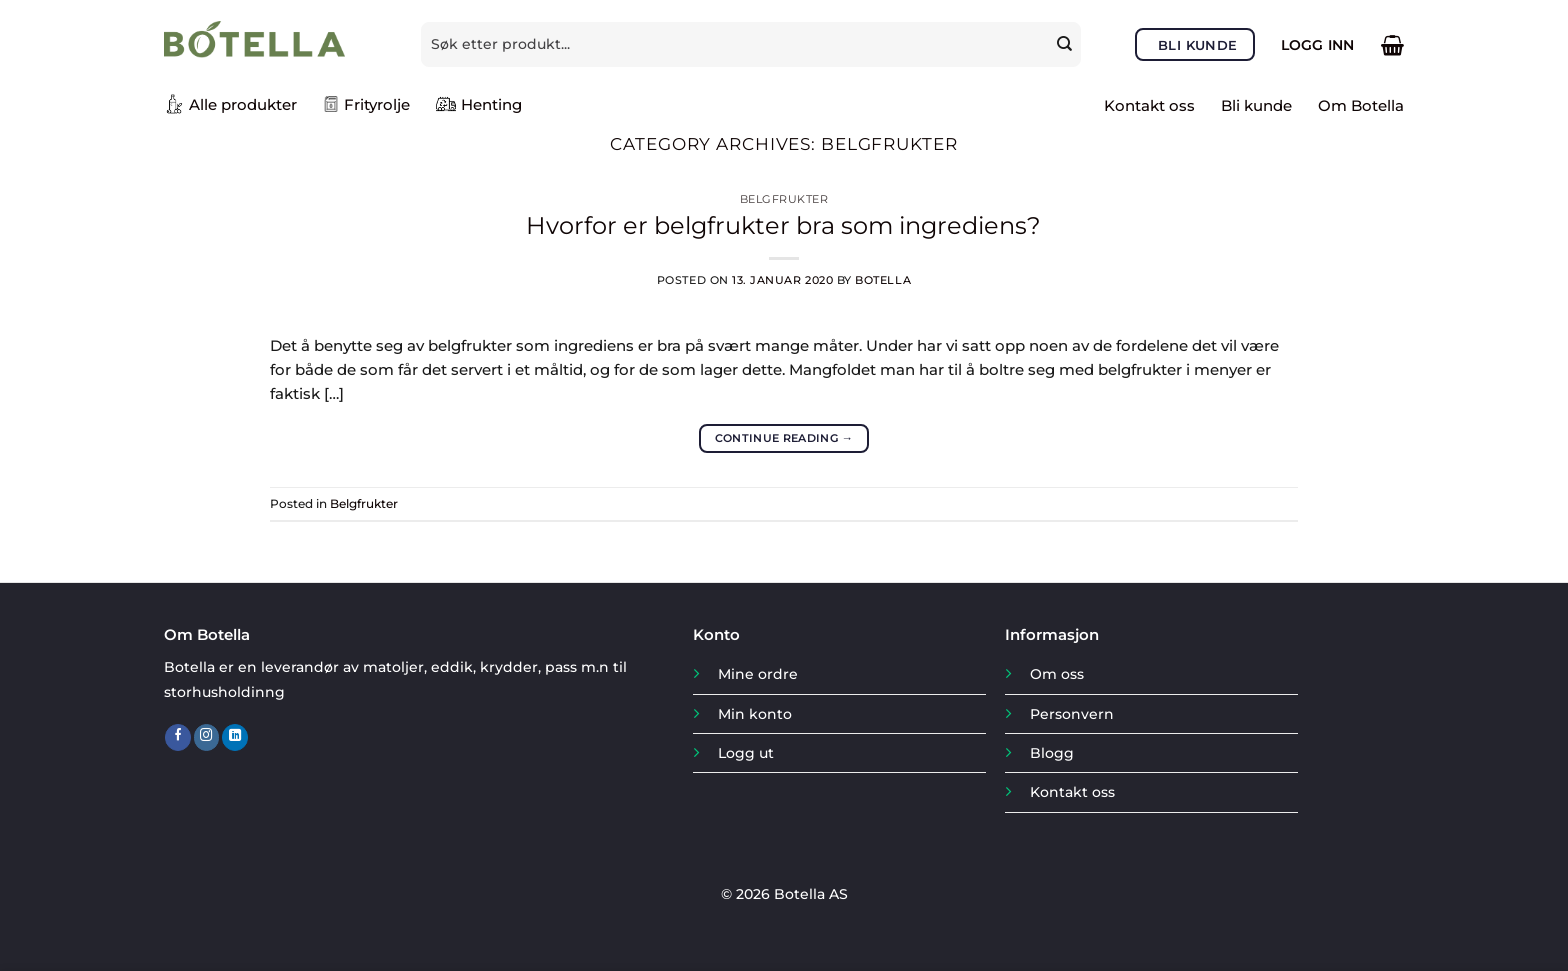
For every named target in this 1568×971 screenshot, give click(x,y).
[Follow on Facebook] (178, 737)
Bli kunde (1256, 105)
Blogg (1052, 753)
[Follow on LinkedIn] (235, 737)
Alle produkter (230, 104)
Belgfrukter (784, 199)
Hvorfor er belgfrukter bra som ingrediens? (783, 225)
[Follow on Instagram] (207, 737)
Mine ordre (758, 674)
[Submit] (1066, 44)
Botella (883, 280)
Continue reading (784, 438)
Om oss (1057, 674)
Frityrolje (366, 104)
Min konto (755, 714)
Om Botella (1361, 105)
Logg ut (746, 753)
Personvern (1072, 714)
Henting (479, 104)
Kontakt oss (1149, 105)
